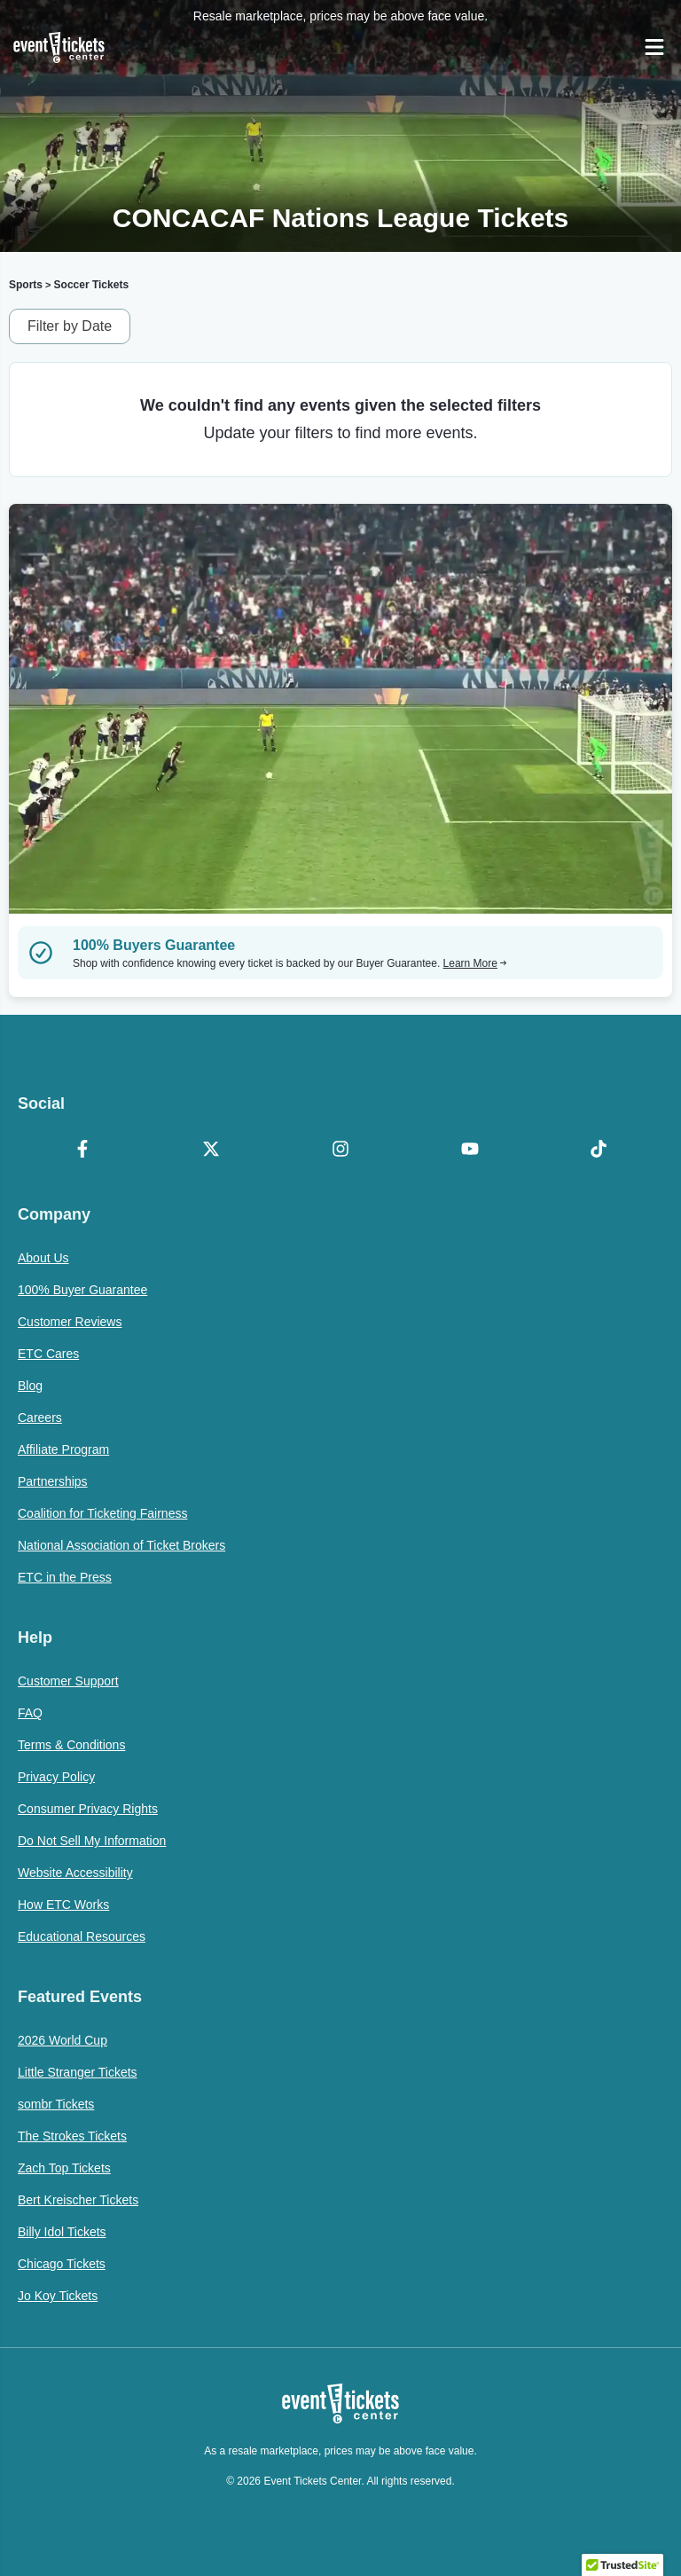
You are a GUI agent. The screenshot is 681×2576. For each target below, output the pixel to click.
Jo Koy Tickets (58, 2296)
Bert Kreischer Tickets (78, 2200)
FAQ (30, 1713)
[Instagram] (340, 1150)
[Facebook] (82, 1150)
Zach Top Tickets (64, 2168)
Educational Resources (81, 1936)
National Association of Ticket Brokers (121, 1545)
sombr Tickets (56, 2104)
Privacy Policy (56, 1777)
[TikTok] (598, 1150)
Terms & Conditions (71, 1745)
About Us (43, 1258)
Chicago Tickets (62, 2264)
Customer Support (68, 1681)
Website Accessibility (75, 1872)
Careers (40, 1417)
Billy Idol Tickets (62, 2232)
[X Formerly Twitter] (212, 1150)
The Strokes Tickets (72, 2136)
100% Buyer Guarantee (82, 1290)
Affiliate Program (63, 1449)
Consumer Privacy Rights (88, 1809)
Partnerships (53, 1481)
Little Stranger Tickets (77, 2072)
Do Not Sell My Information (92, 1841)
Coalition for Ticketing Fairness (102, 1513)
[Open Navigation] (654, 47)
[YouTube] (470, 1150)
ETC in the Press (65, 1577)
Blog (30, 1385)
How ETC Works (63, 1904)
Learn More (475, 963)
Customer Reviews (69, 1322)
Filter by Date (69, 326)
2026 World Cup (62, 2040)
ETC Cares (48, 1354)
